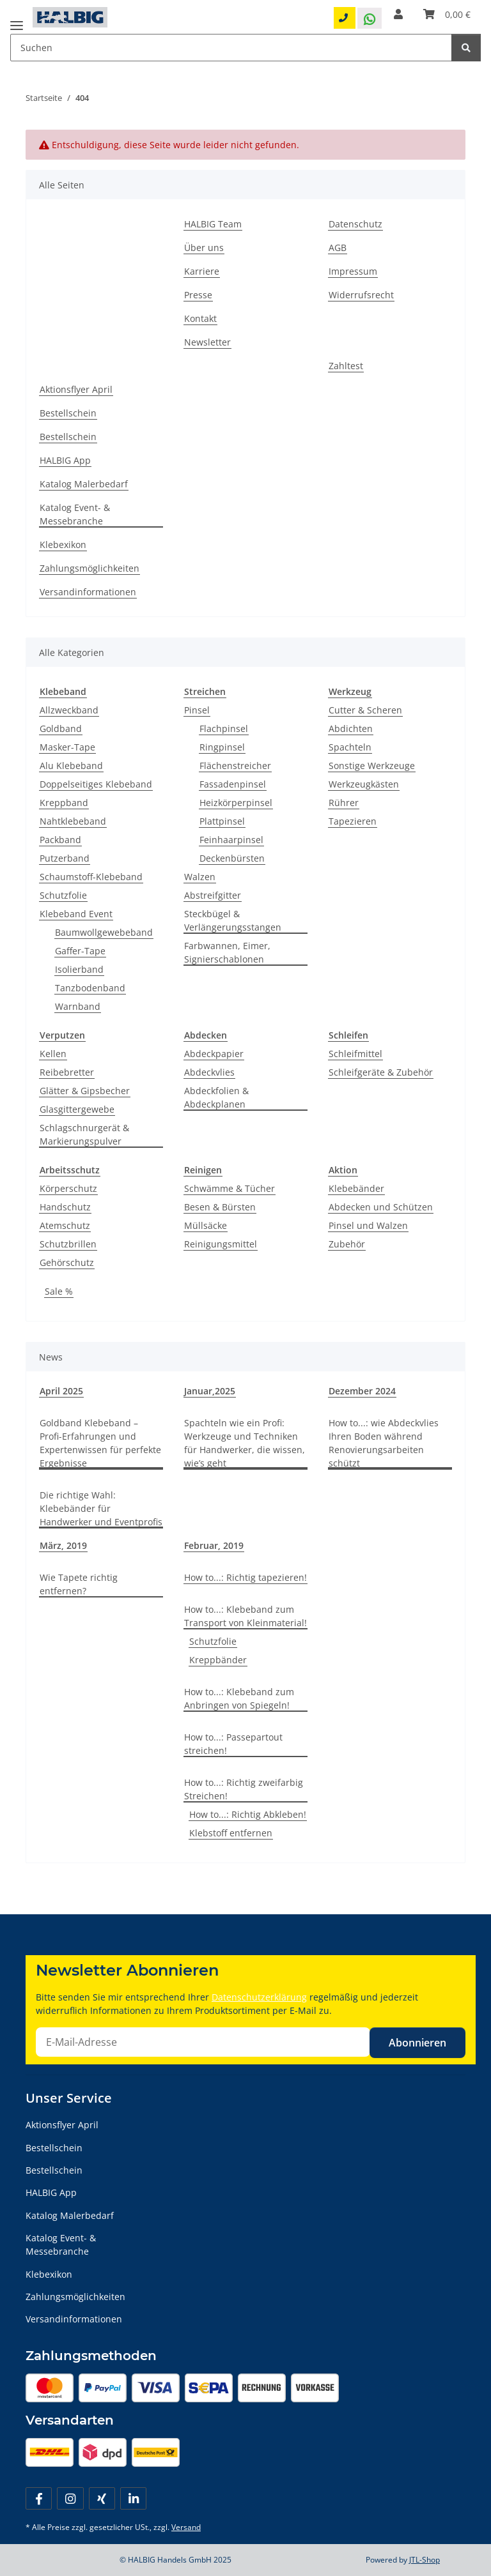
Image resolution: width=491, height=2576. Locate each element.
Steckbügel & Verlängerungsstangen (232, 920)
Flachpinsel (223, 728)
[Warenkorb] (447, 14)
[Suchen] (466, 47)
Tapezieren (353, 821)
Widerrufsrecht (361, 295)
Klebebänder (356, 1188)
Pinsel (197, 710)
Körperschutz (68, 1188)
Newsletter (207, 342)
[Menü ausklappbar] (16, 21)
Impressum (353, 271)
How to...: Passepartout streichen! (233, 1744)
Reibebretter (67, 1072)
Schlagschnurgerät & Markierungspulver (84, 1134)
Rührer (344, 802)
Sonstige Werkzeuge (372, 765)
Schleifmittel (355, 1054)
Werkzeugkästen (364, 784)
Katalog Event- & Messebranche (75, 514)
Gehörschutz (67, 1262)
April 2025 (61, 1391)
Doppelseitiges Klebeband (96, 784)
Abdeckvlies (209, 1072)
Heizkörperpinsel (235, 802)
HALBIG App (65, 460)
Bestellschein (68, 413)
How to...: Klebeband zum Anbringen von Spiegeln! (239, 1698)
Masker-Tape (67, 747)
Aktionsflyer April (76, 389)
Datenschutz (355, 224)
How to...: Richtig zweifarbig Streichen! (243, 1789)
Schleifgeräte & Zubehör (381, 1072)
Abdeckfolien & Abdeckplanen (216, 1097)
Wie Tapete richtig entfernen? (79, 1584)
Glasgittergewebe (77, 1109)
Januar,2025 (209, 1391)
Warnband (77, 1006)
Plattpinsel (222, 821)
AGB (338, 247)
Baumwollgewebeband (104, 932)
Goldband (61, 728)
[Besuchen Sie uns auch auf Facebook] (39, 2498)
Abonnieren (417, 2043)
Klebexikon (63, 544)
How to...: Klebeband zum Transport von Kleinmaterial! (245, 1616)
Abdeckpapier (214, 1054)
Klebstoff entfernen (230, 1833)
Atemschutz (65, 1225)
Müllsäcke (205, 1225)
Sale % (59, 1291)
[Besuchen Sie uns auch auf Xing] (102, 2498)
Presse (198, 295)
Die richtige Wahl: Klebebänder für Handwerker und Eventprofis (101, 1508)
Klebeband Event (76, 914)
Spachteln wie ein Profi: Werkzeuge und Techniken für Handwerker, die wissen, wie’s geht (244, 1443)
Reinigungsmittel (220, 1244)
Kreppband (64, 802)
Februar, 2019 (214, 1545)
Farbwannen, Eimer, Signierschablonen (227, 952)
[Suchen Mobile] (231, 47)
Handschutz (65, 1207)
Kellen (53, 1054)
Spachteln (350, 747)
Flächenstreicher (235, 765)
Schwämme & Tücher (229, 1188)
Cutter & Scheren (365, 710)
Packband (60, 840)
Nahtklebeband (73, 821)
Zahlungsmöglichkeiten (89, 568)
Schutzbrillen (68, 1244)
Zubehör (347, 1244)
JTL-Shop (424, 2559)
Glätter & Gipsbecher (85, 1091)
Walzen (199, 877)
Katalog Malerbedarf (84, 484)
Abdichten (351, 728)
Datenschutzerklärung (259, 1997)
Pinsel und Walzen (368, 1225)
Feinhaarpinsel (231, 840)
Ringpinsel (222, 747)
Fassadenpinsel (232, 784)
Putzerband (65, 858)
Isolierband (79, 969)
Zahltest (346, 366)
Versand (186, 2527)
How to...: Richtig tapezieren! (245, 1577)
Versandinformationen (88, 592)
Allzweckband (69, 710)
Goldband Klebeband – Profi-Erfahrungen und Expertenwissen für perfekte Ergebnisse (100, 1443)
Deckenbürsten (232, 858)
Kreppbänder (218, 1660)
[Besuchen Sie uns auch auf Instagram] (70, 2498)
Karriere (201, 271)
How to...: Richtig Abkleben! (247, 1814)
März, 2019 (63, 1545)
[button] (398, 14)
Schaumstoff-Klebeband (91, 877)
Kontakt (200, 318)
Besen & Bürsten (220, 1207)
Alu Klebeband (71, 765)
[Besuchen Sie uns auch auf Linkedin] (133, 2498)
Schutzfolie (63, 895)
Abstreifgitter (212, 895)
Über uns (204, 247)
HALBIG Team (213, 224)
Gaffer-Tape (80, 951)
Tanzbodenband (90, 988)
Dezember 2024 (362, 1391)
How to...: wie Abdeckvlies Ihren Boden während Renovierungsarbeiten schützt (384, 1443)
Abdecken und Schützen (381, 1207)
